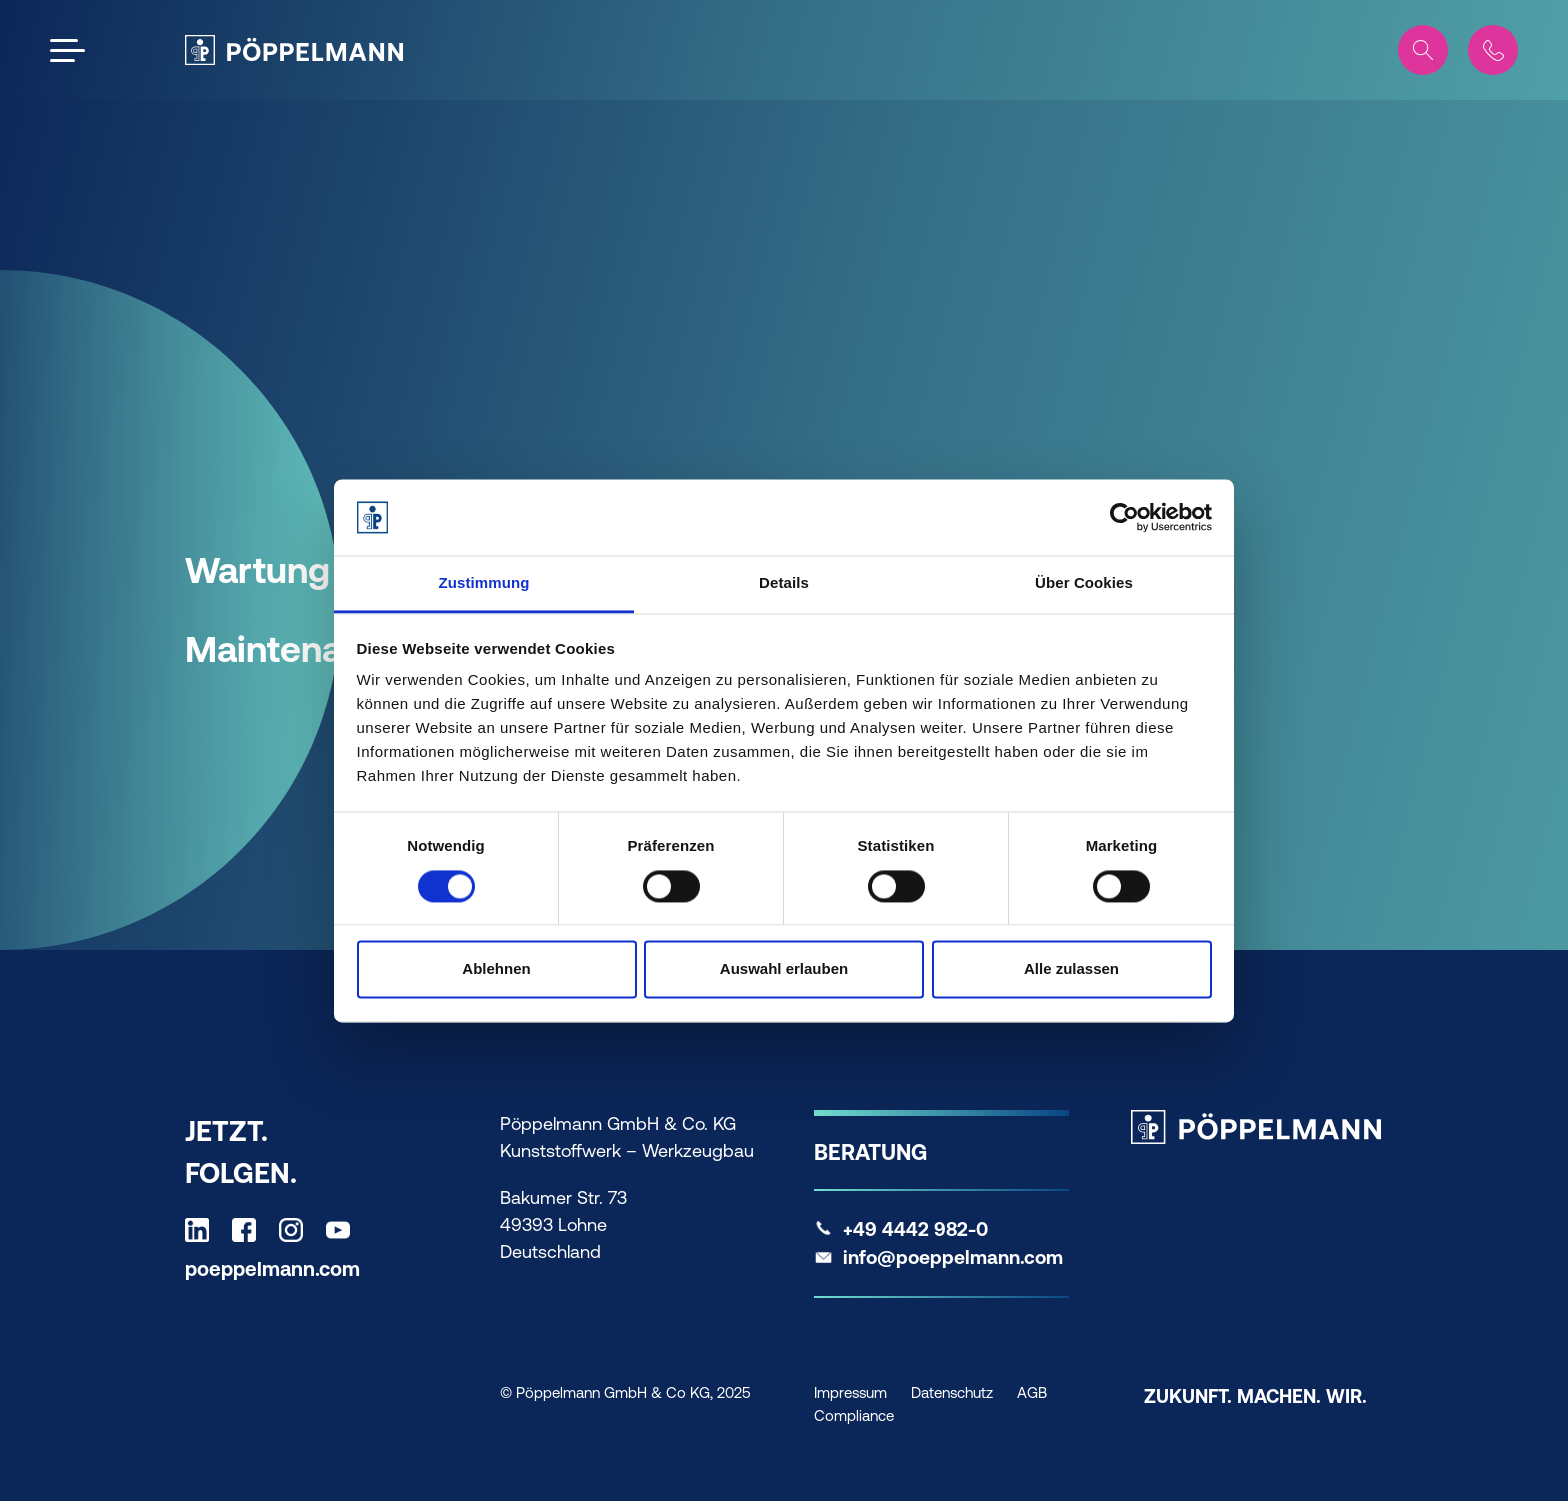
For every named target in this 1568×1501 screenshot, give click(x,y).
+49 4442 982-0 (915, 1229)
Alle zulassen (1071, 969)
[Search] (1423, 50)
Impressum (850, 1392)
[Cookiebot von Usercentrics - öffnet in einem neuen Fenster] (1124, 517)
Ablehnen (496, 969)
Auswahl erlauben (784, 969)
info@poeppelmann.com (953, 1257)
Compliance (854, 1415)
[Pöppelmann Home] (294, 50)
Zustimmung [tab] (484, 583)
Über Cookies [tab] (1084, 583)
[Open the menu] (67, 50)
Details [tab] (784, 583)
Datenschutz (952, 1392)
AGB (1032, 1392)
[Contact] (1493, 50)
